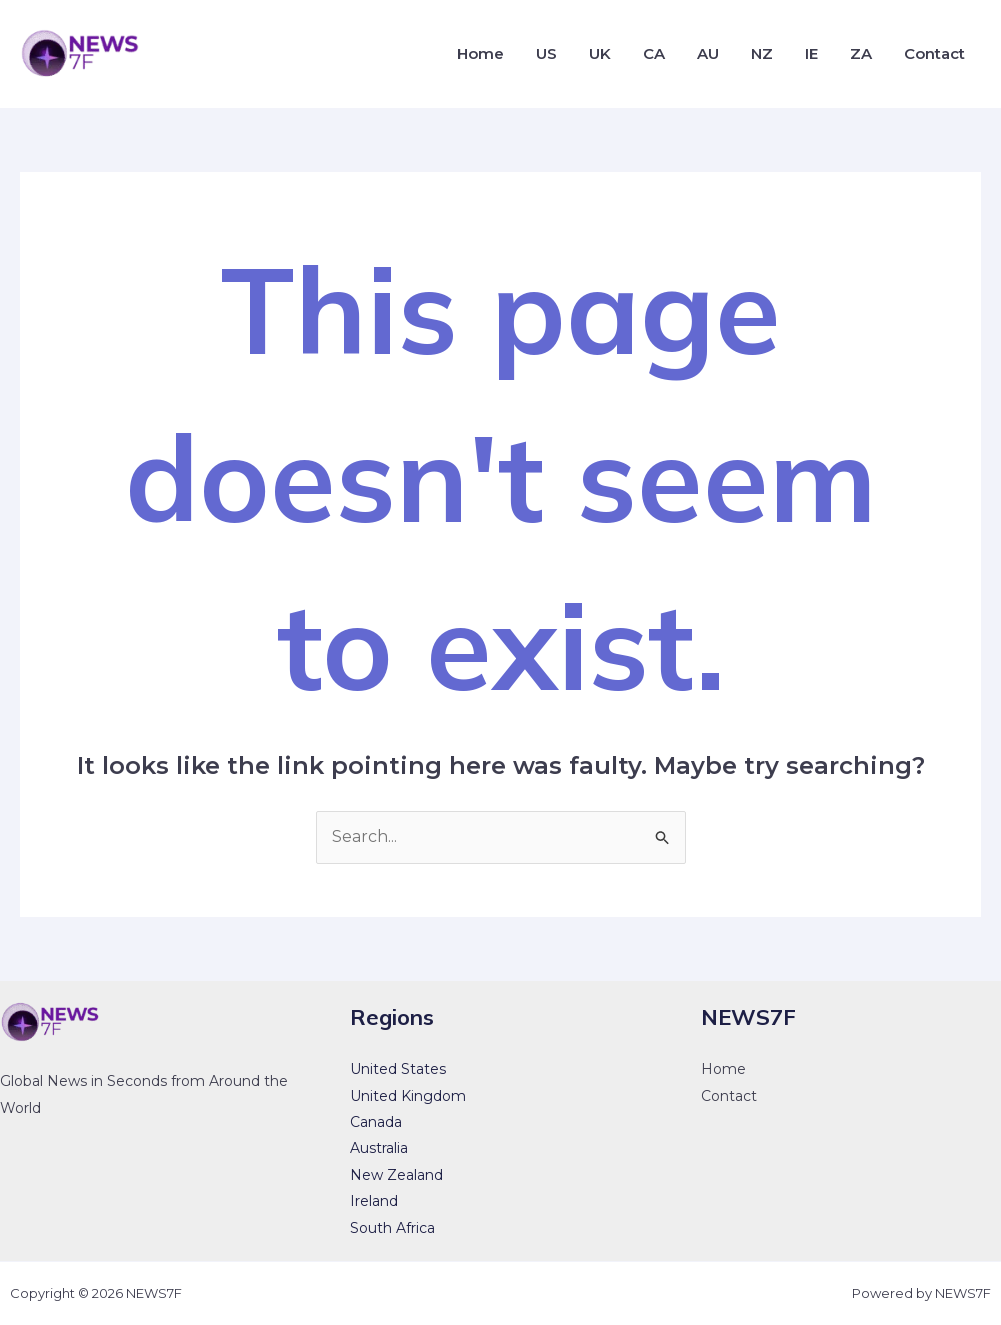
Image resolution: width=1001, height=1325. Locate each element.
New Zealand (396, 1175)
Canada (376, 1122)
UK (600, 53)
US (546, 53)
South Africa (392, 1228)
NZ (762, 53)
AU (708, 53)
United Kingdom (408, 1096)
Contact (934, 53)
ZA (861, 53)
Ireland (374, 1201)
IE (811, 53)
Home (480, 53)
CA (654, 53)
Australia (379, 1148)
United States (398, 1069)
